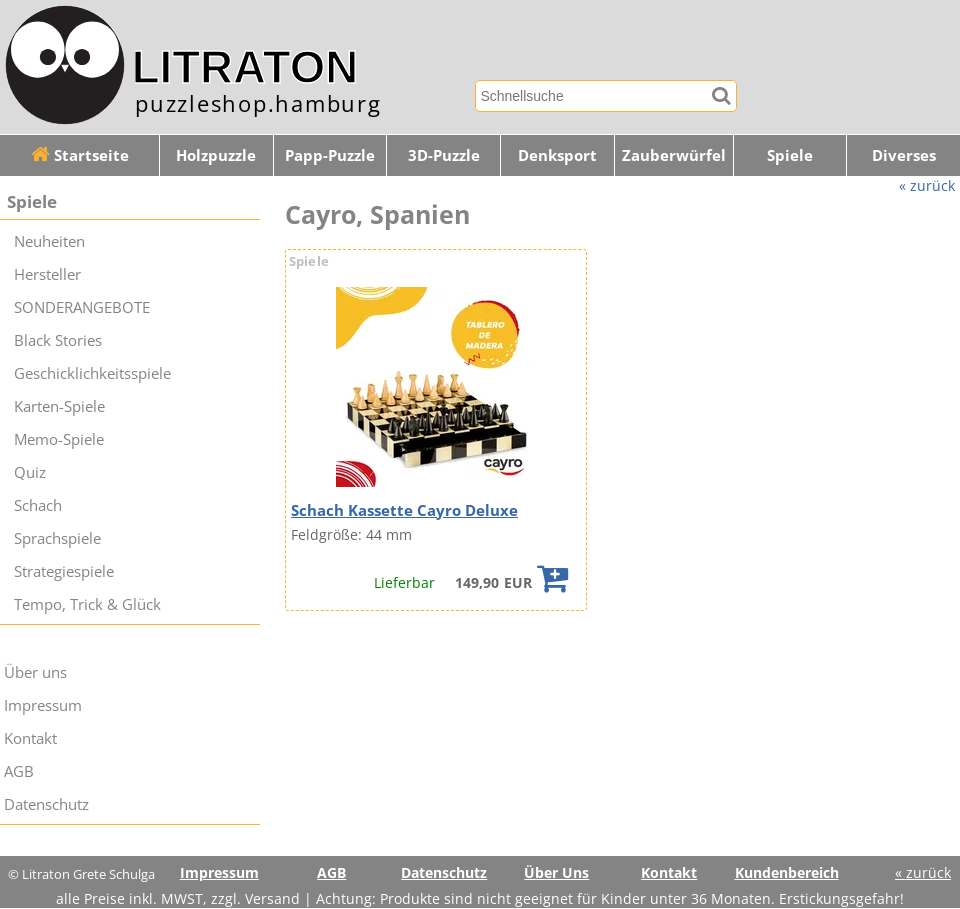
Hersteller (47, 274)
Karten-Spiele (59, 406)
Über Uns (556, 872)
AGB (19, 771)
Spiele (790, 155)
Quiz (30, 472)
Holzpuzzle (216, 155)
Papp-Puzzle (330, 155)
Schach (38, 505)
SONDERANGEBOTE (82, 307)
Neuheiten (49, 241)
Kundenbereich (787, 872)
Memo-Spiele (59, 439)
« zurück (927, 185)
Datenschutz (46, 804)
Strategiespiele (64, 571)
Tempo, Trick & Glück (87, 604)
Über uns (35, 672)
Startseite (80, 155)
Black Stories (58, 340)
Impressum (43, 705)
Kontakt (30, 738)
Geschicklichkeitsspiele (92, 373)
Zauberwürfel (674, 155)
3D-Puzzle (444, 155)
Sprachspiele (57, 538)
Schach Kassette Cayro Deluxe (404, 510)
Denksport (557, 155)
